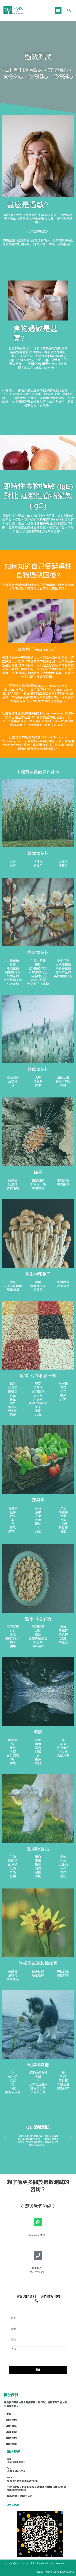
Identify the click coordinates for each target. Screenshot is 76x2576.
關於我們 (11, 2420)
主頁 (8, 2414)
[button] (58, 10)
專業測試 (11, 2432)
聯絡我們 (11, 2438)
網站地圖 (11, 2444)
